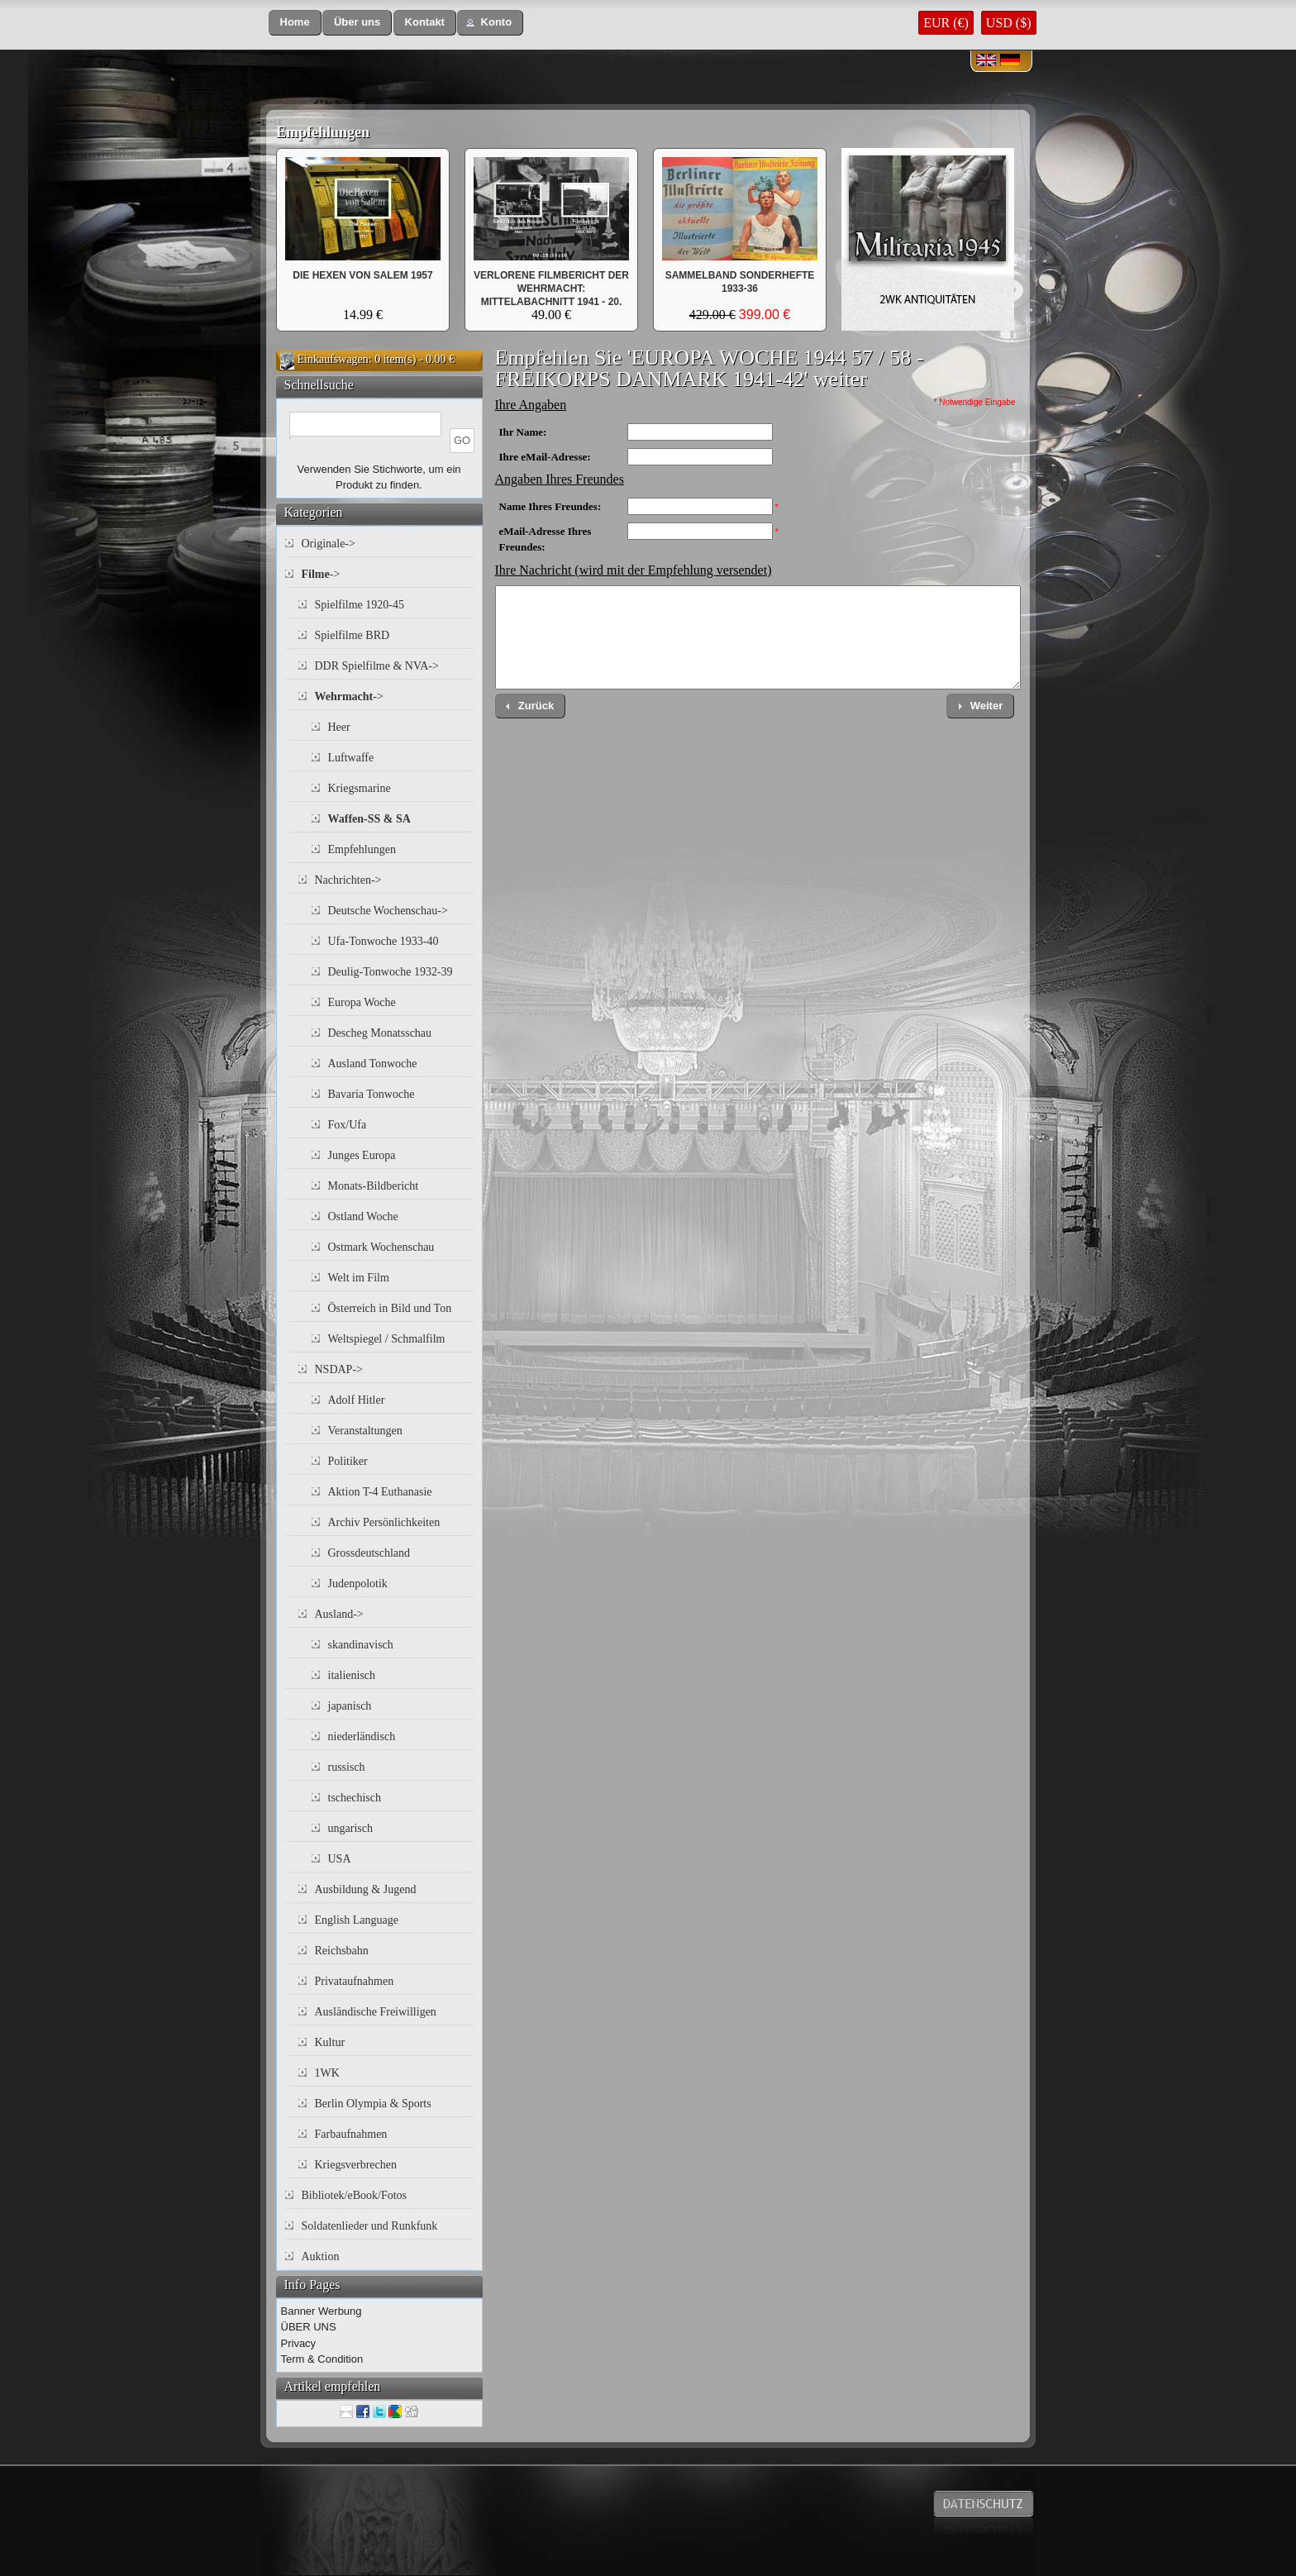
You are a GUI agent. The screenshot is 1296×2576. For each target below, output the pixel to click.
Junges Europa (362, 1155)
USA (339, 1859)
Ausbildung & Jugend (366, 1889)
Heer (339, 727)
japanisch (350, 1706)
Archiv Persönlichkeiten (384, 1522)
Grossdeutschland (369, 1553)
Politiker (348, 1461)
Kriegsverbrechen (356, 2165)
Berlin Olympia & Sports (373, 2103)
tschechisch (355, 1797)
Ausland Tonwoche (372, 1063)
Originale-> (328, 543)
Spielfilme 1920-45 (360, 605)
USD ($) (1009, 23)
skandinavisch (360, 1645)
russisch (346, 1767)
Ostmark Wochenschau (381, 1247)
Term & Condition (322, 2359)
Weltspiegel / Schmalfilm (387, 1339)
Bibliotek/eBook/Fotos (354, 2195)
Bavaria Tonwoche (371, 1094)
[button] (295, 23)
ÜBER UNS (308, 2327)
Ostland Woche (363, 1216)
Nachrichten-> (348, 880)
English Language (356, 1920)
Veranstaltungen (365, 1430)
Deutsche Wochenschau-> (388, 910)
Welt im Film (358, 1277)
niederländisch (362, 1736)
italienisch (352, 1675)
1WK (327, 2073)
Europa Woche (362, 1002)
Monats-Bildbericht (373, 1186)
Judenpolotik (358, 1583)
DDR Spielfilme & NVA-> (377, 666)
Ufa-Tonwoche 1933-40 (383, 941)
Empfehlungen (322, 132)
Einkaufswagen (333, 359)
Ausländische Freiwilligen (375, 2012)
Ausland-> (339, 1614)
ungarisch (350, 1828)
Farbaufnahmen (351, 2134)
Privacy (299, 2343)
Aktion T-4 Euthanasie (380, 1492)
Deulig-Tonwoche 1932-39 (390, 972)
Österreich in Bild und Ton (390, 1308)
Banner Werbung (321, 2311)
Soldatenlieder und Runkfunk (370, 2226)
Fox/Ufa (347, 1125)
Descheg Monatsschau (380, 1033)
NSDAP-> (339, 1369)
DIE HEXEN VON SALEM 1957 (362, 275)
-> (321, 574)
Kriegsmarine (359, 788)
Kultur (330, 2042)
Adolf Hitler (356, 1400)
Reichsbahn (342, 1950)
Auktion (321, 2256)
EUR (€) (946, 23)
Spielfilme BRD (352, 635)
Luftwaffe (351, 757)
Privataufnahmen (354, 1981)
